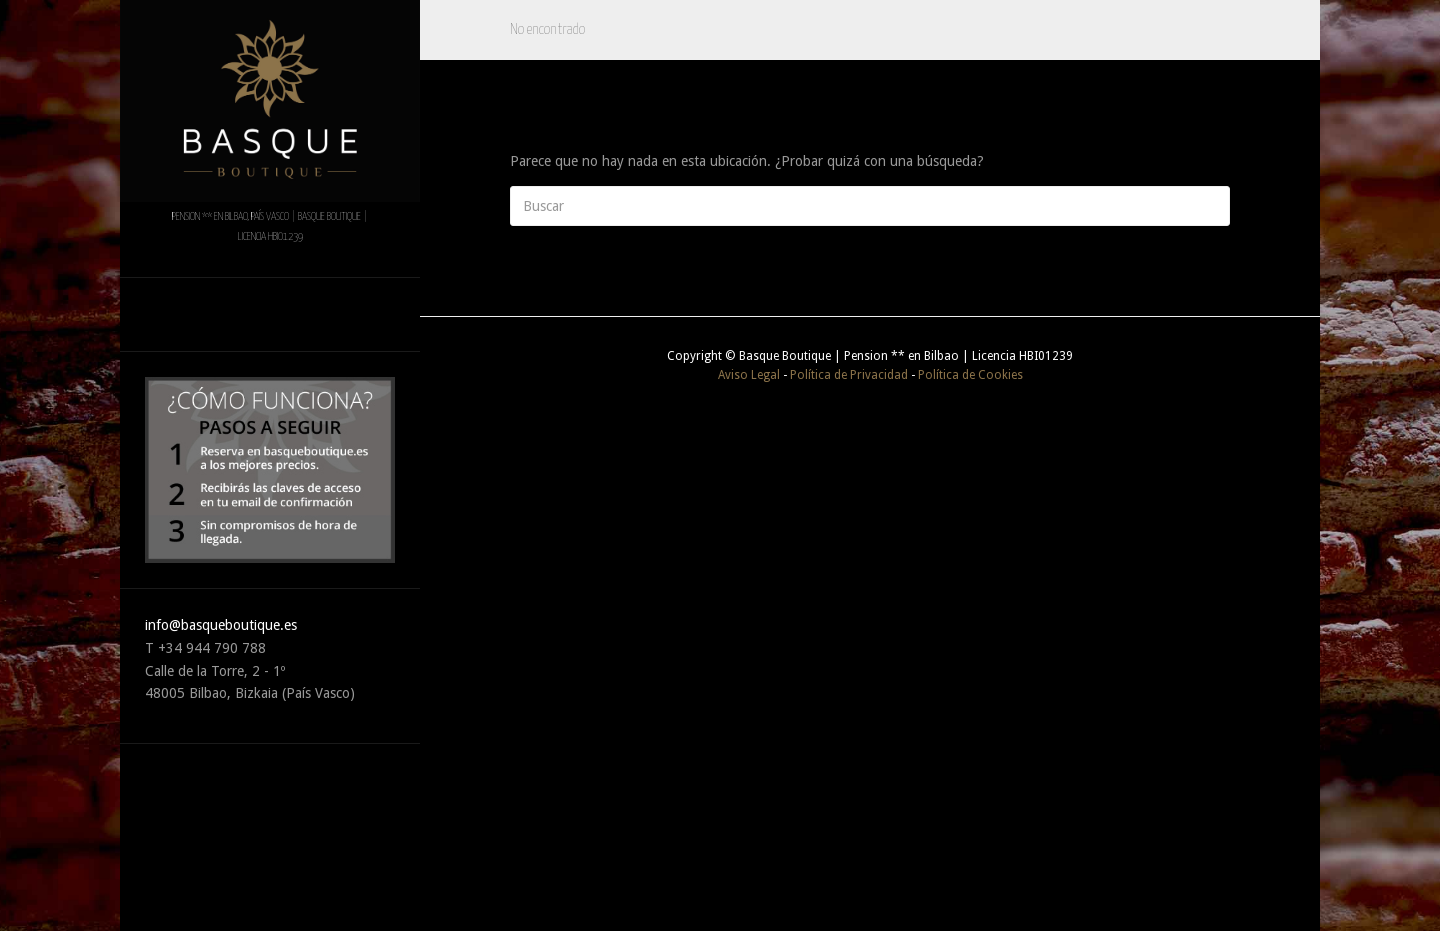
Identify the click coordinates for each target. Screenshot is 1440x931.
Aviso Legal (749, 375)
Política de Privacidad (849, 375)
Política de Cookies (970, 375)
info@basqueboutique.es (221, 625)
